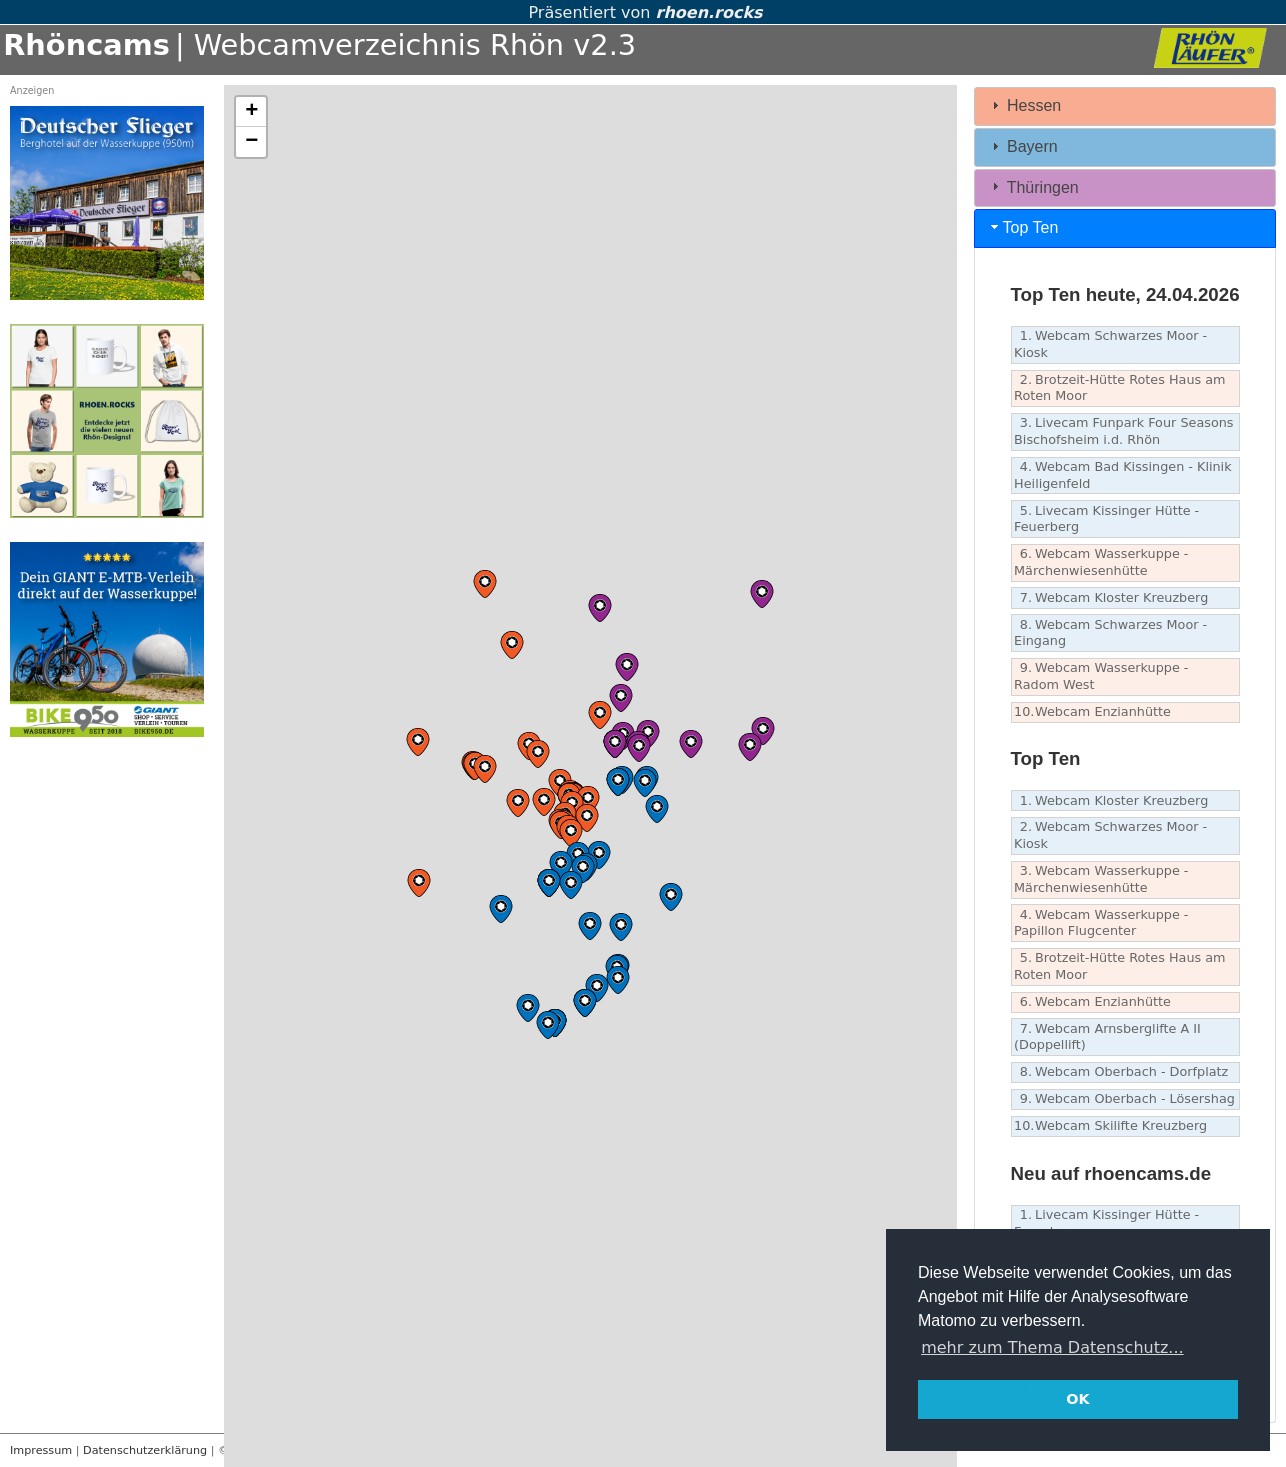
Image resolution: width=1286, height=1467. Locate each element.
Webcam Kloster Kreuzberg (1111, 598)
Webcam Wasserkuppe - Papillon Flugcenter (1101, 923)
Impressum (41, 1450)
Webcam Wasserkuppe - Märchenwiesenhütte (1101, 562)
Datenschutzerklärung (145, 1450)
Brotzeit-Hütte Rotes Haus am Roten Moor (1120, 388)
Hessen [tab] (1024, 105)
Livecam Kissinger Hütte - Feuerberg (1106, 519)
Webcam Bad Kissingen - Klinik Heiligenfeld (1123, 475)
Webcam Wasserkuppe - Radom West (1101, 676)
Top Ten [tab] (1023, 227)
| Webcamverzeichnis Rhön (369, 45)
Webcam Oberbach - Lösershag (1124, 1099)
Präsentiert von (642, 12)
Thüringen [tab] (1033, 186)
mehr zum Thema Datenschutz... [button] (1052, 1347)
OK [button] (1077, 1399)
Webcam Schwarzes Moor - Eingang (1110, 633)
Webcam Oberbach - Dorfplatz (1121, 1072)
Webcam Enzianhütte (1092, 712)
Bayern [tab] (1022, 146)
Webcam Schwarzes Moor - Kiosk (1110, 344)
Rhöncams (86, 45)
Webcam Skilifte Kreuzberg (1110, 1126)
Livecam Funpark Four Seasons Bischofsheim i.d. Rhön (1123, 431)
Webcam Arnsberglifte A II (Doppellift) (1107, 1037)
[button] (587, 818)
